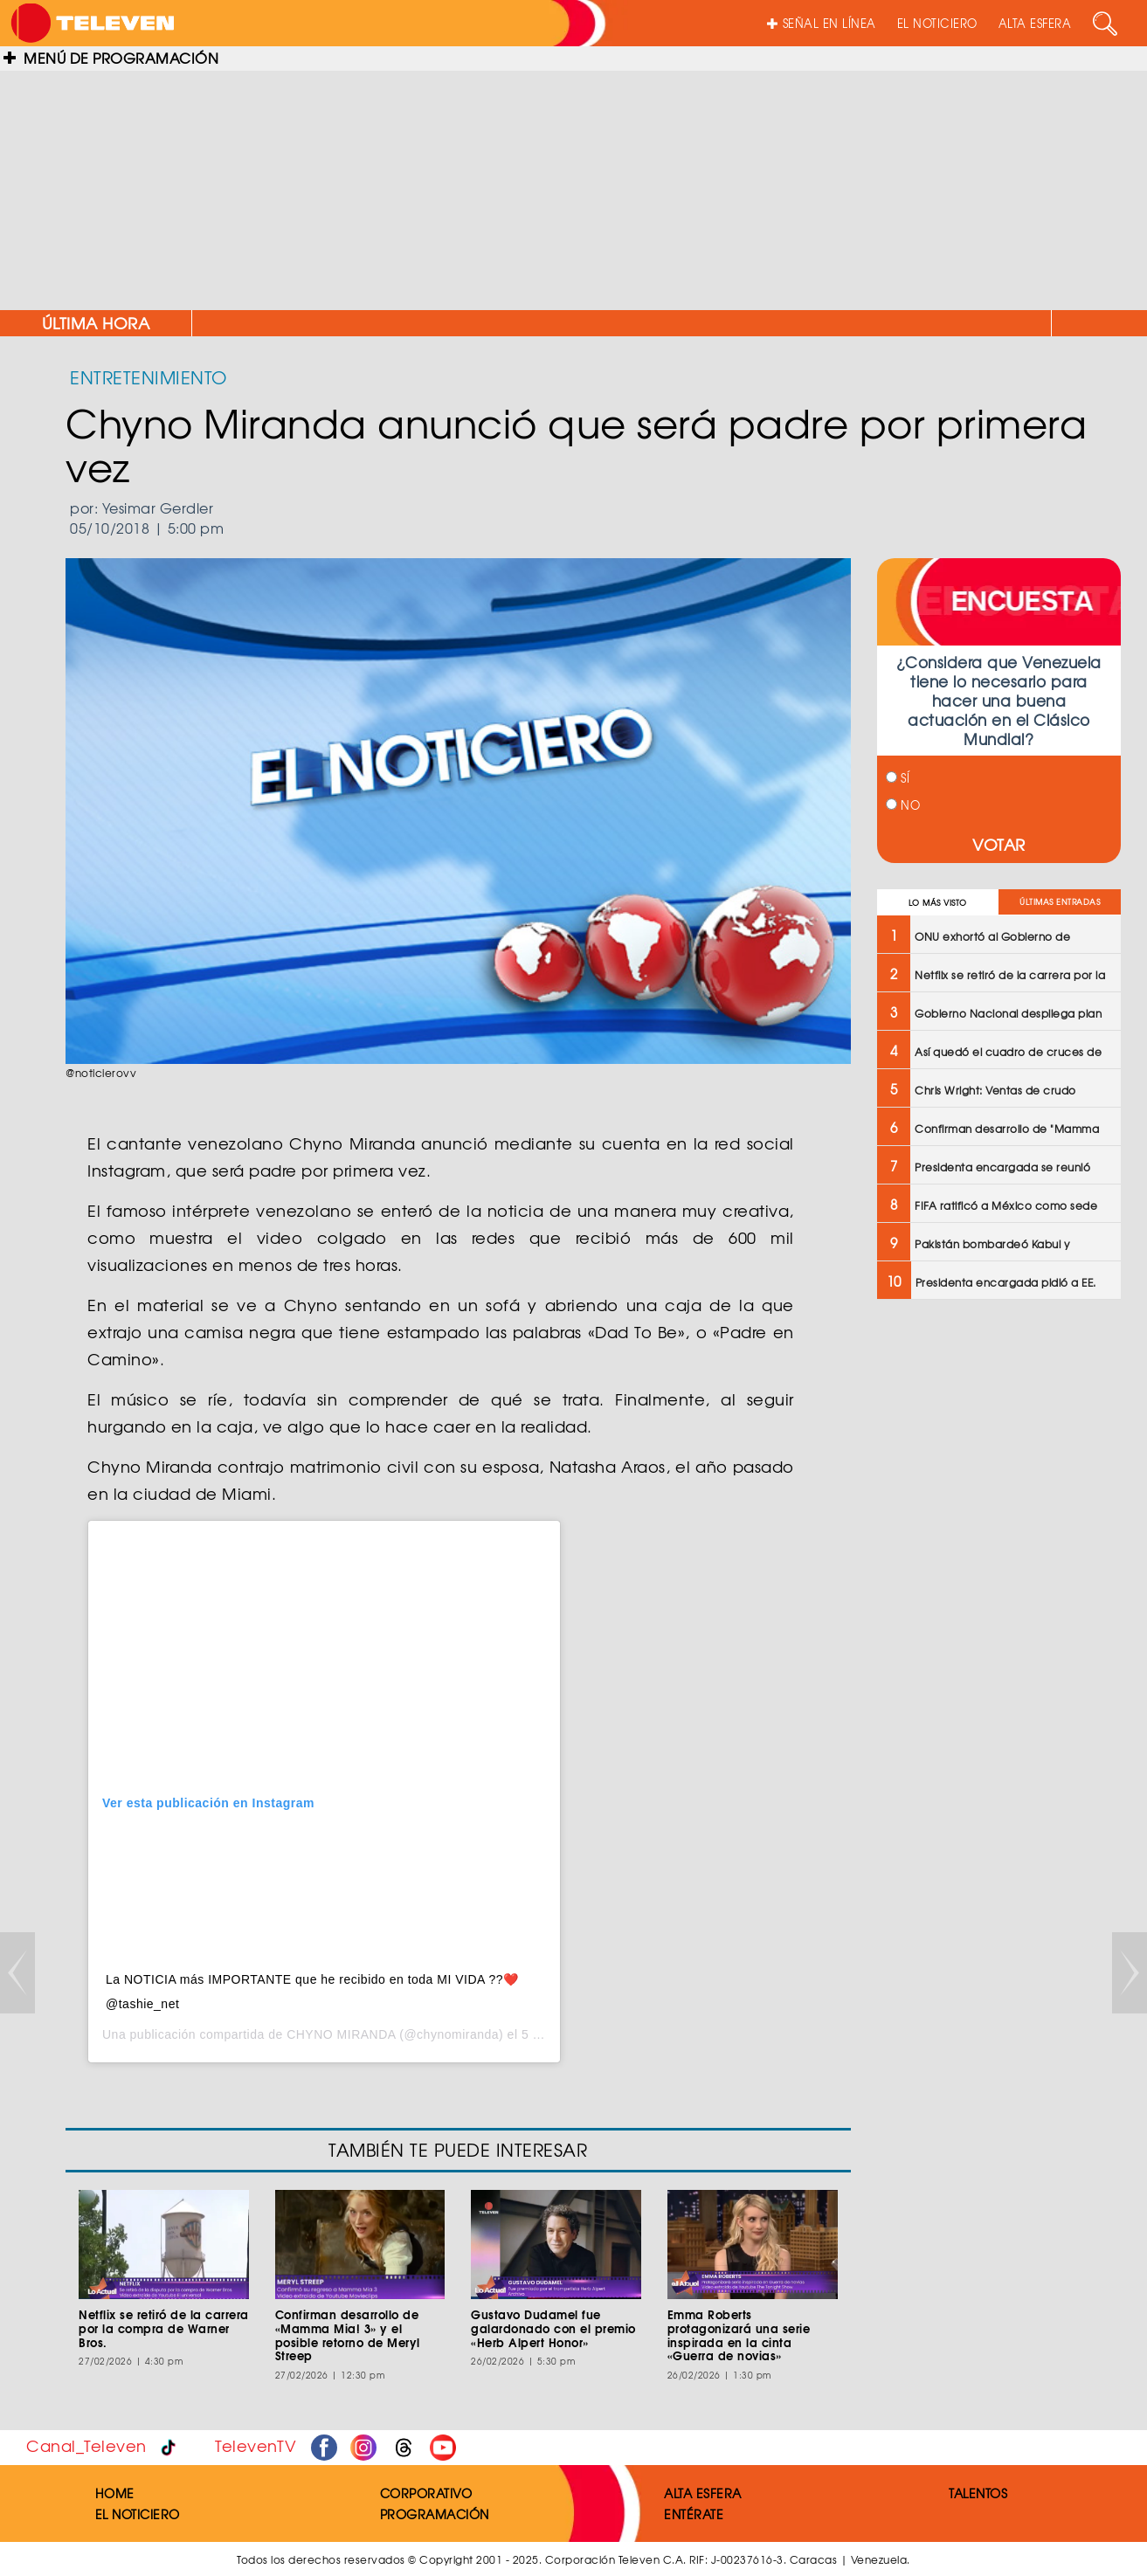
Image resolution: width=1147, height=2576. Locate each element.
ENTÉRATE (693, 2514)
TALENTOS (978, 2493)
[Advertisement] (574, 183)
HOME (115, 2493)
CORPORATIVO (426, 2493)
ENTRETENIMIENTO (148, 377)
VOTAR (999, 844)
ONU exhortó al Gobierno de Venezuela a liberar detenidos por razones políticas (824, 323)
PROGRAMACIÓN (434, 2514)
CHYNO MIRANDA (341, 2034)
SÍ (898, 778)
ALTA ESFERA (1035, 23)
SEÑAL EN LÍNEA (821, 23)
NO (903, 805)
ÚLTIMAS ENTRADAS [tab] (1059, 902)
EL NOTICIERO (937, 23)
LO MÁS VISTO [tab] (938, 902)
